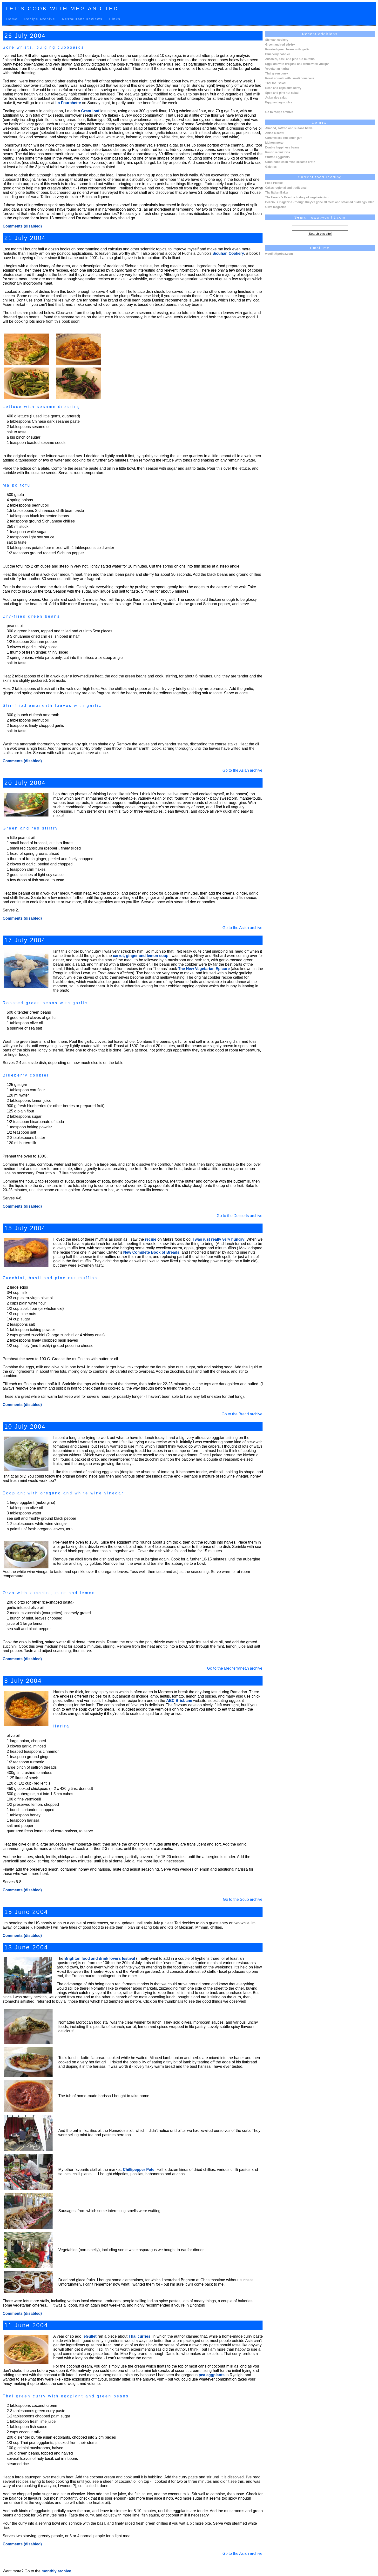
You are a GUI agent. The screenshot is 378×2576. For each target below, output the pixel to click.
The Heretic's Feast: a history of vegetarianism (297, 197)
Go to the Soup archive (243, 1899)
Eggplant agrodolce (278, 102)
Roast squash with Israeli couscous (289, 78)
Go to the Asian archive (242, 770)
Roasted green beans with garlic (287, 49)
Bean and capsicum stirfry (283, 88)
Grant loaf (90, 111)
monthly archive (56, 2571)
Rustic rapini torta (277, 152)
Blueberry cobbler (277, 54)
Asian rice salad (276, 97)
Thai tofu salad (275, 83)
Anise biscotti (274, 133)
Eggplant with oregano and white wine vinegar (297, 64)
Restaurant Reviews (82, 19)
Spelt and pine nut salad (281, 92)
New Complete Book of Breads (151, 1252)
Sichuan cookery (276, 39)
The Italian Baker (276, 192)
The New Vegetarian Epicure (204, 969)
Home (12, 19)
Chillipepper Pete (139, 2170)
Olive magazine (275, 207)
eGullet (89, 2336)
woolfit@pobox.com (279, 253)
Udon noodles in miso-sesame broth (290, 162)
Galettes (271, 166)
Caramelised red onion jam (283, 138)
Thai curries (139, 2336)
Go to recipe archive (279, 112)
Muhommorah (274, 142)
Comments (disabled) (22, 226)
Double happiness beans (282, 147)
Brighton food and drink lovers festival (99, 1958)
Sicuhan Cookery (228, 253)
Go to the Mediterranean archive (234, 1668)
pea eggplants (212, 2375)
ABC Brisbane (179, 1701)
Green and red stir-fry (280, 44)
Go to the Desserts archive (239, 1216)
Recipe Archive (39, 19)
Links (114, 19)
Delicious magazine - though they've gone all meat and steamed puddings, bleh (319, 202)
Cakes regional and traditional (285, 187)
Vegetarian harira (277, 68)
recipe (150, 1239)
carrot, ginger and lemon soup (140, 956)
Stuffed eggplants (277, 157)
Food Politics (274, 183)
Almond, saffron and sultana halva (288, 128)
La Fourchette (68, 103)
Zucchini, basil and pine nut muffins (290, 59)
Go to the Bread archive (242, 1414)
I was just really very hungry (218, 1239)
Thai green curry (276, 73)
